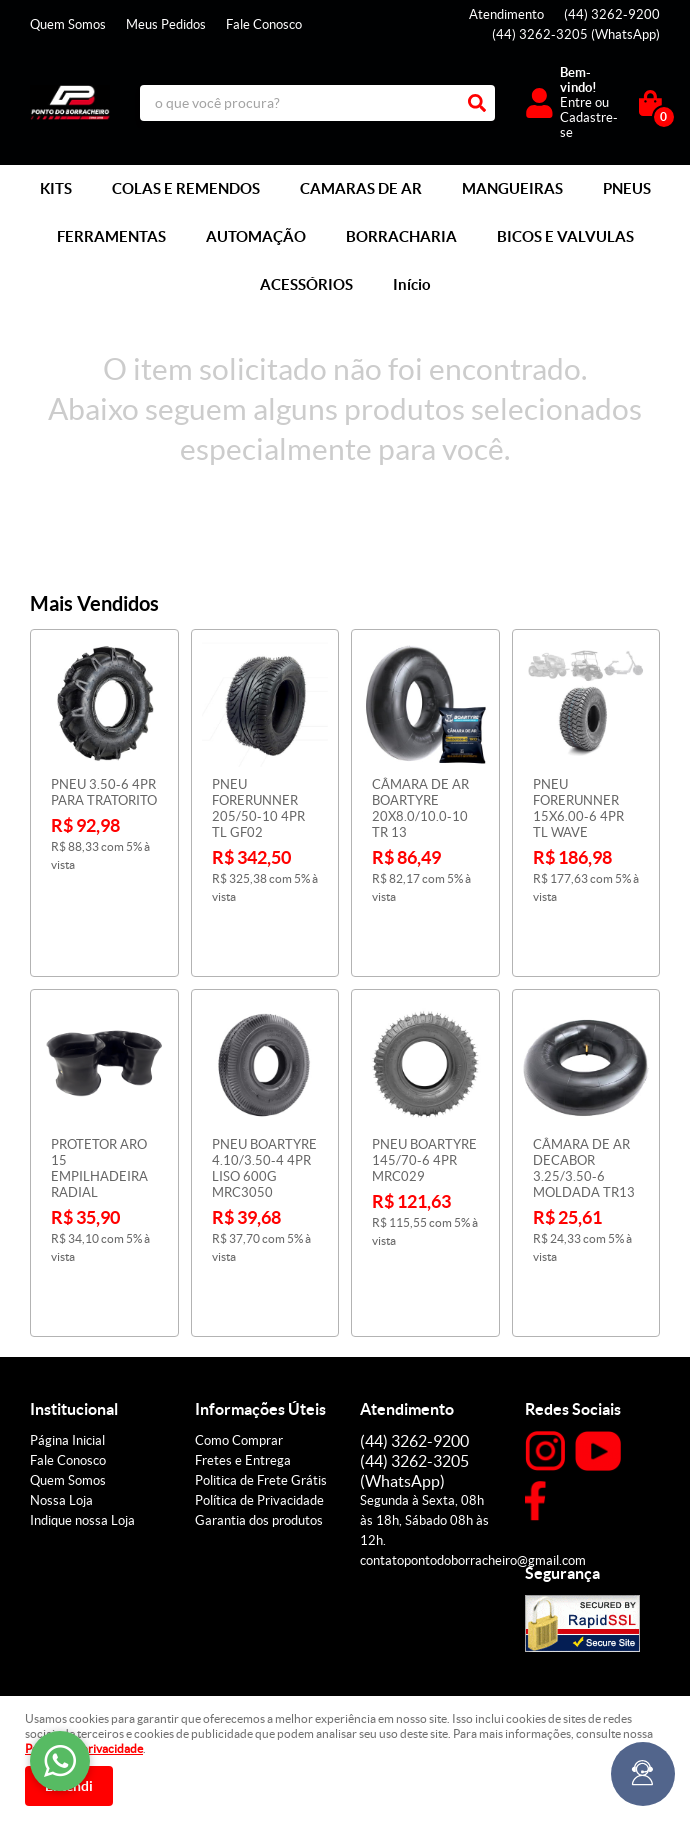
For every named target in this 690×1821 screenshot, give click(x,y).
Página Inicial (67, 1339)
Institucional (74, 1308)
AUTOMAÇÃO (256, 236)
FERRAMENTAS (111, 236)
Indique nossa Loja (82, 1419)
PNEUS (627, 188)
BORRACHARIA (401, 236)
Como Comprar (239, 1339)
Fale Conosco (264, 24)
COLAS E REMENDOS (186, 188)
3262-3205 (576, 34)
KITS (56, 188)
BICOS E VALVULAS (565, 236)
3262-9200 (612, 14)
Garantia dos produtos (259, 1419)
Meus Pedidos (166, 24)
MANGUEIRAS (512, 188)
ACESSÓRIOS (306, 284)
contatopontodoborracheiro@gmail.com (473, 1459)
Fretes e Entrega (243, 1359)
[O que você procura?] (477, 103)
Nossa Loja (61, 1399)
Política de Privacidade (259, 1399)
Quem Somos (68, 24)
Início (412, 284)
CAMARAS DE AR (361, 188)
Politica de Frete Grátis (261, 1379)
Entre (576, 102)
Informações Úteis (260, 1308)
